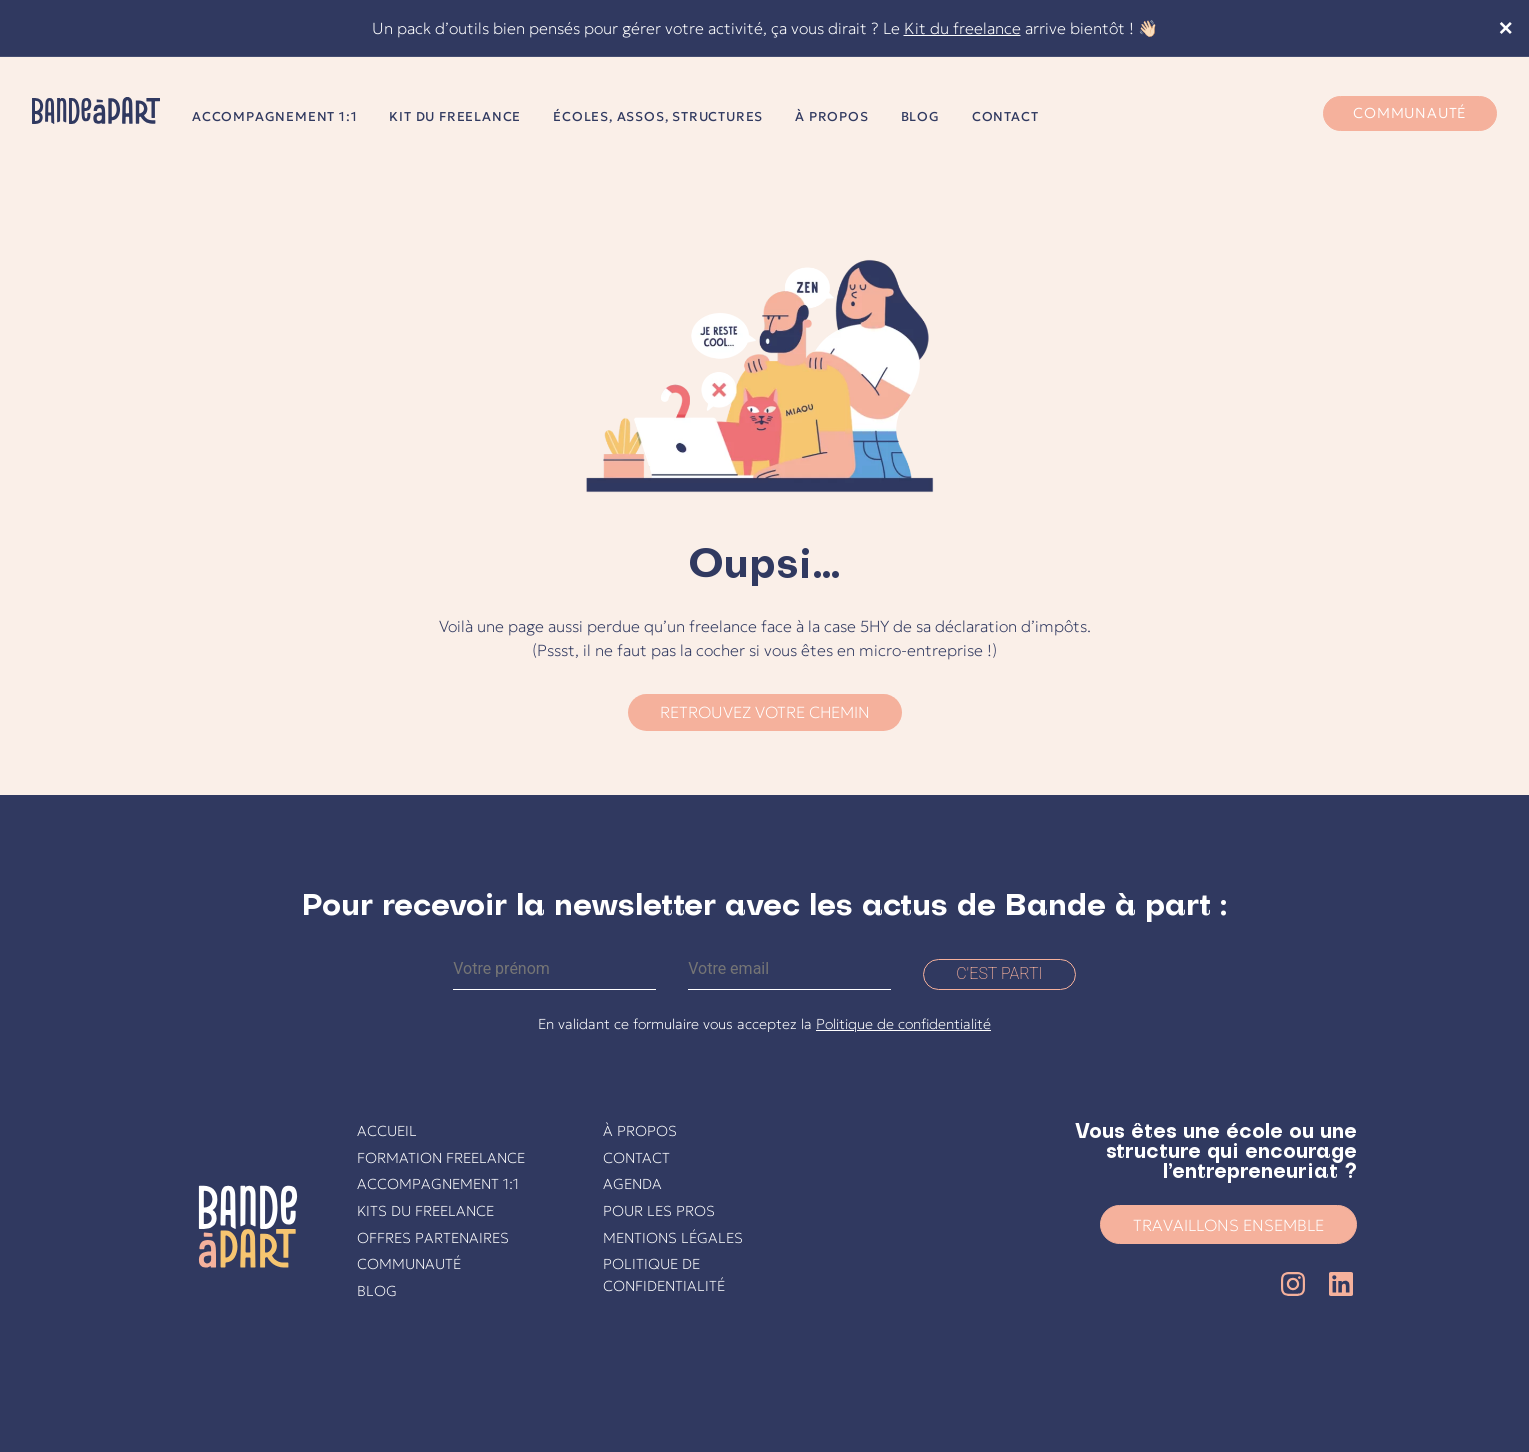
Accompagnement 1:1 (274, 117)
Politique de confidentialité (903, 1024)
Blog (920, 117)
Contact (1005, 117)
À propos (831, 117)
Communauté (1410, 113)
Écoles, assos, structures (658, 117)
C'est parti (999, 973)
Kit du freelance (962, 28)
